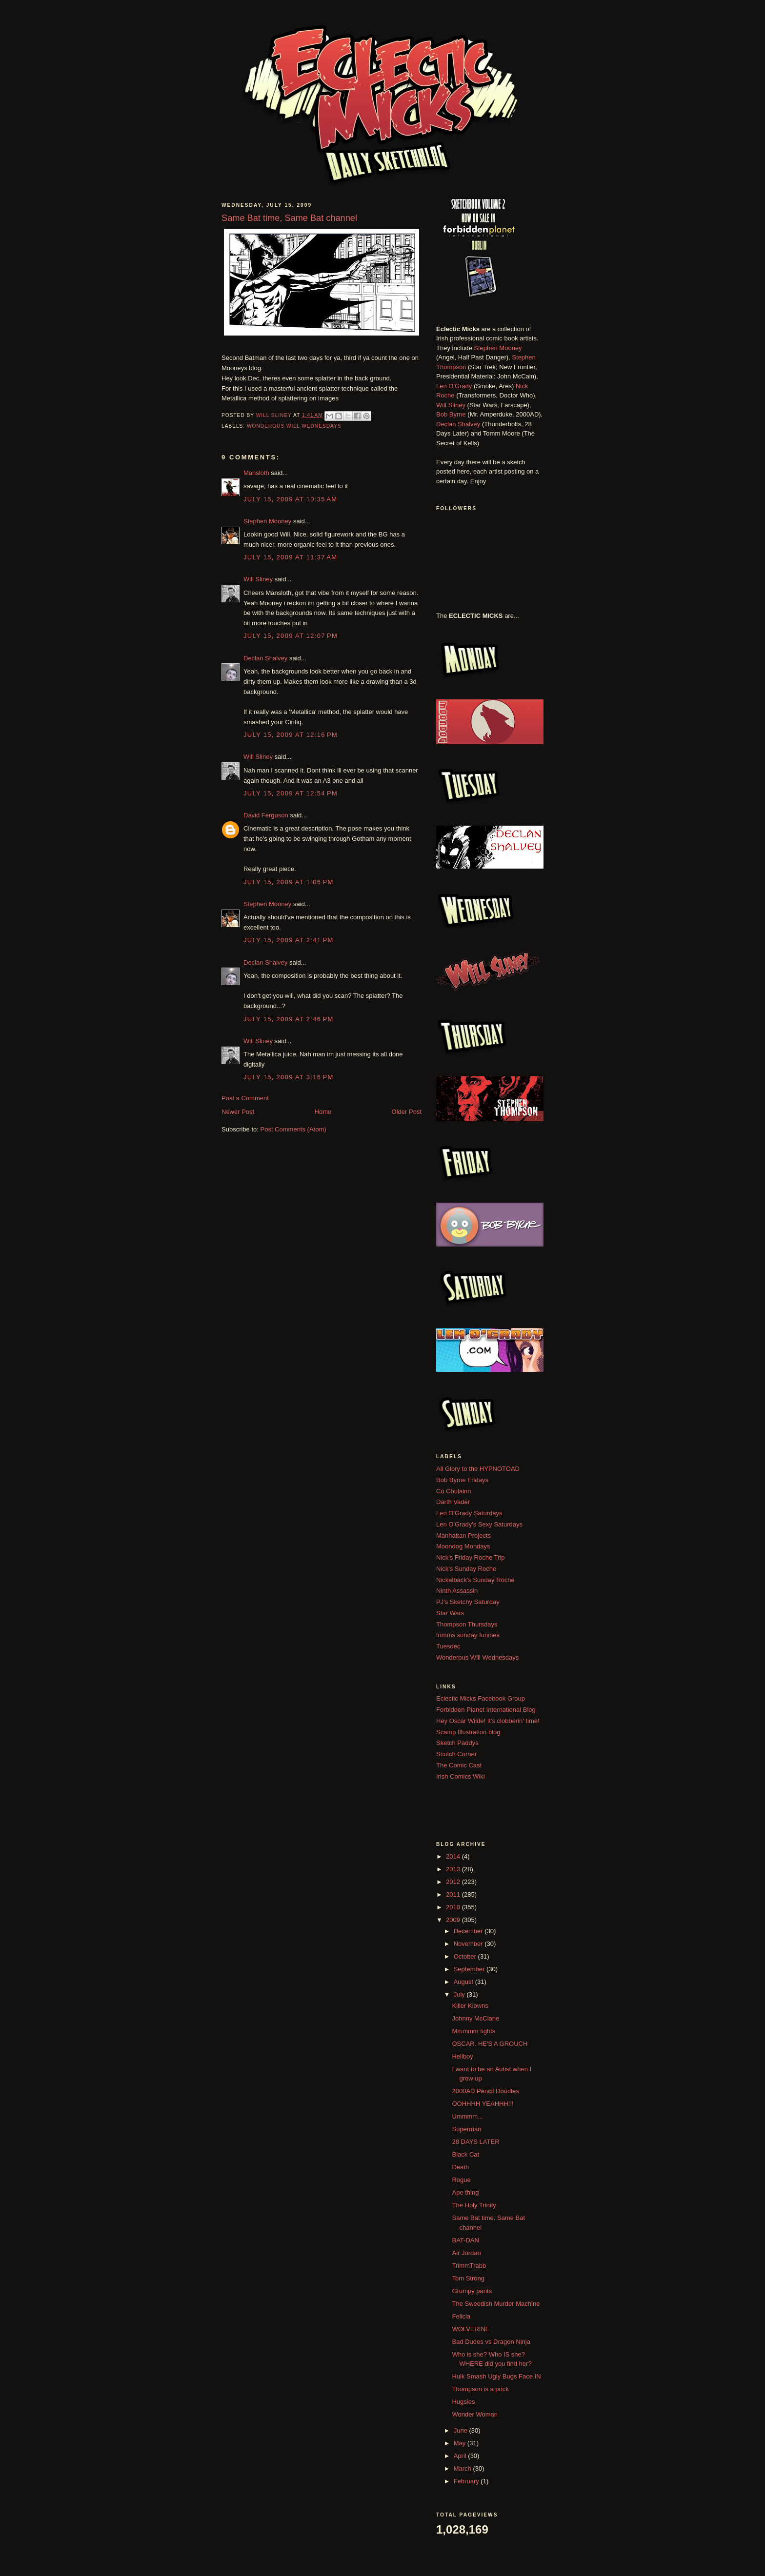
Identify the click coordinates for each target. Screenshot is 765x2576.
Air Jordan (466, 2253)
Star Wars (450, 1613)
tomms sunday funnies (468, 1635)
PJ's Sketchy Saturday (468, 1601)
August (464, 1981)
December (469, 1931)
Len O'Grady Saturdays (469, 1513)
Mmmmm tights (473, 2031)
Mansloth (256, 472)
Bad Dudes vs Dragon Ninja (491, 2341)
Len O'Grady (454, 386)
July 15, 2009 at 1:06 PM (288, 882)
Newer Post (237, 1111)
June (461, 2430)
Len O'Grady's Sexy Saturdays (479, 1524)
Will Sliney (258, 579)
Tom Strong (468, 2278)
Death (460, 2167)
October (466, 1956)
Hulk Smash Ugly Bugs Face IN (496, 2376)
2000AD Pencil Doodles (485, 2091)
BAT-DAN (465, 2240)
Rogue (461, 2179)
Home (323, 1111)
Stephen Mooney (267, 521)
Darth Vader (453, 1502)
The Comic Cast (459, 1765)
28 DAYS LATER (475, 2141)
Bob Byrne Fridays (462, 1480)
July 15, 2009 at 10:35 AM (290, 499)
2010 (454, 1907)
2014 (454, 1856)
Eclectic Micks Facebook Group (480, 1698)
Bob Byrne (451, 414)
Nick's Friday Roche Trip (470, 1557)
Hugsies (463, 2401)
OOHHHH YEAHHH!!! (482, 2103)
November (469, 1943)
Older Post (407, 1111)
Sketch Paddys (457, 1742)
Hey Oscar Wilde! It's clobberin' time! (488, 1720)
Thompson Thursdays (467, 1624)
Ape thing (465, 2192)
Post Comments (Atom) (293, 1129)
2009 (454, 1919)
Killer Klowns (470, 2005)
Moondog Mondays (463, 1546)
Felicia (461, 2316)
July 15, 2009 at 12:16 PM (290, 734)
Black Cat (465, 2154)
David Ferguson (265, 815)
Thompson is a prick (480, 2389)
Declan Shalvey (265, 658)
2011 (454, 1894)
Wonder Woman (474, 2414)
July (460, 1994)
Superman (466, 2129)
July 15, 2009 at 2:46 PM (288, 1019)
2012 (454, 1881)
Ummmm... (467, 2116)
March (463, 2468)
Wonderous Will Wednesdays (294, 426)
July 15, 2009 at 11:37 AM (290, 557)
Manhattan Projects (463, 1535)
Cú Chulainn (453, 1491)
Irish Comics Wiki (460, 1776)
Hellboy (462, 2056)
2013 (454, 1869)
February (467, 2481)
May (460, 2443)
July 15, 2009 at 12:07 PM (290, 635)
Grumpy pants (472, 2291)
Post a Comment (245, 1098)
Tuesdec (448, 1646)
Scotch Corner (456, 1754)
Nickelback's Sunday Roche (475, 1580)
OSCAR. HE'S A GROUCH (489, 2043)
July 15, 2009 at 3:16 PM (288, 1077)
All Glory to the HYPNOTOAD (478, 1468)
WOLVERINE (470, 2329)
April (461, 2455)
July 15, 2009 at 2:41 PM (288, 940)
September (470, 1969)
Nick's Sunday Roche (466, 1568)
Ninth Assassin (457, 1590)
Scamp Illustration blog (468, 1732)
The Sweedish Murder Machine (496, 2303)
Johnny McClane (475, 2018)
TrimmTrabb (469, 2265)
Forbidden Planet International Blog (486, 1709)
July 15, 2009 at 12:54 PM (290, 793)
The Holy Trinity (474, 2205)
